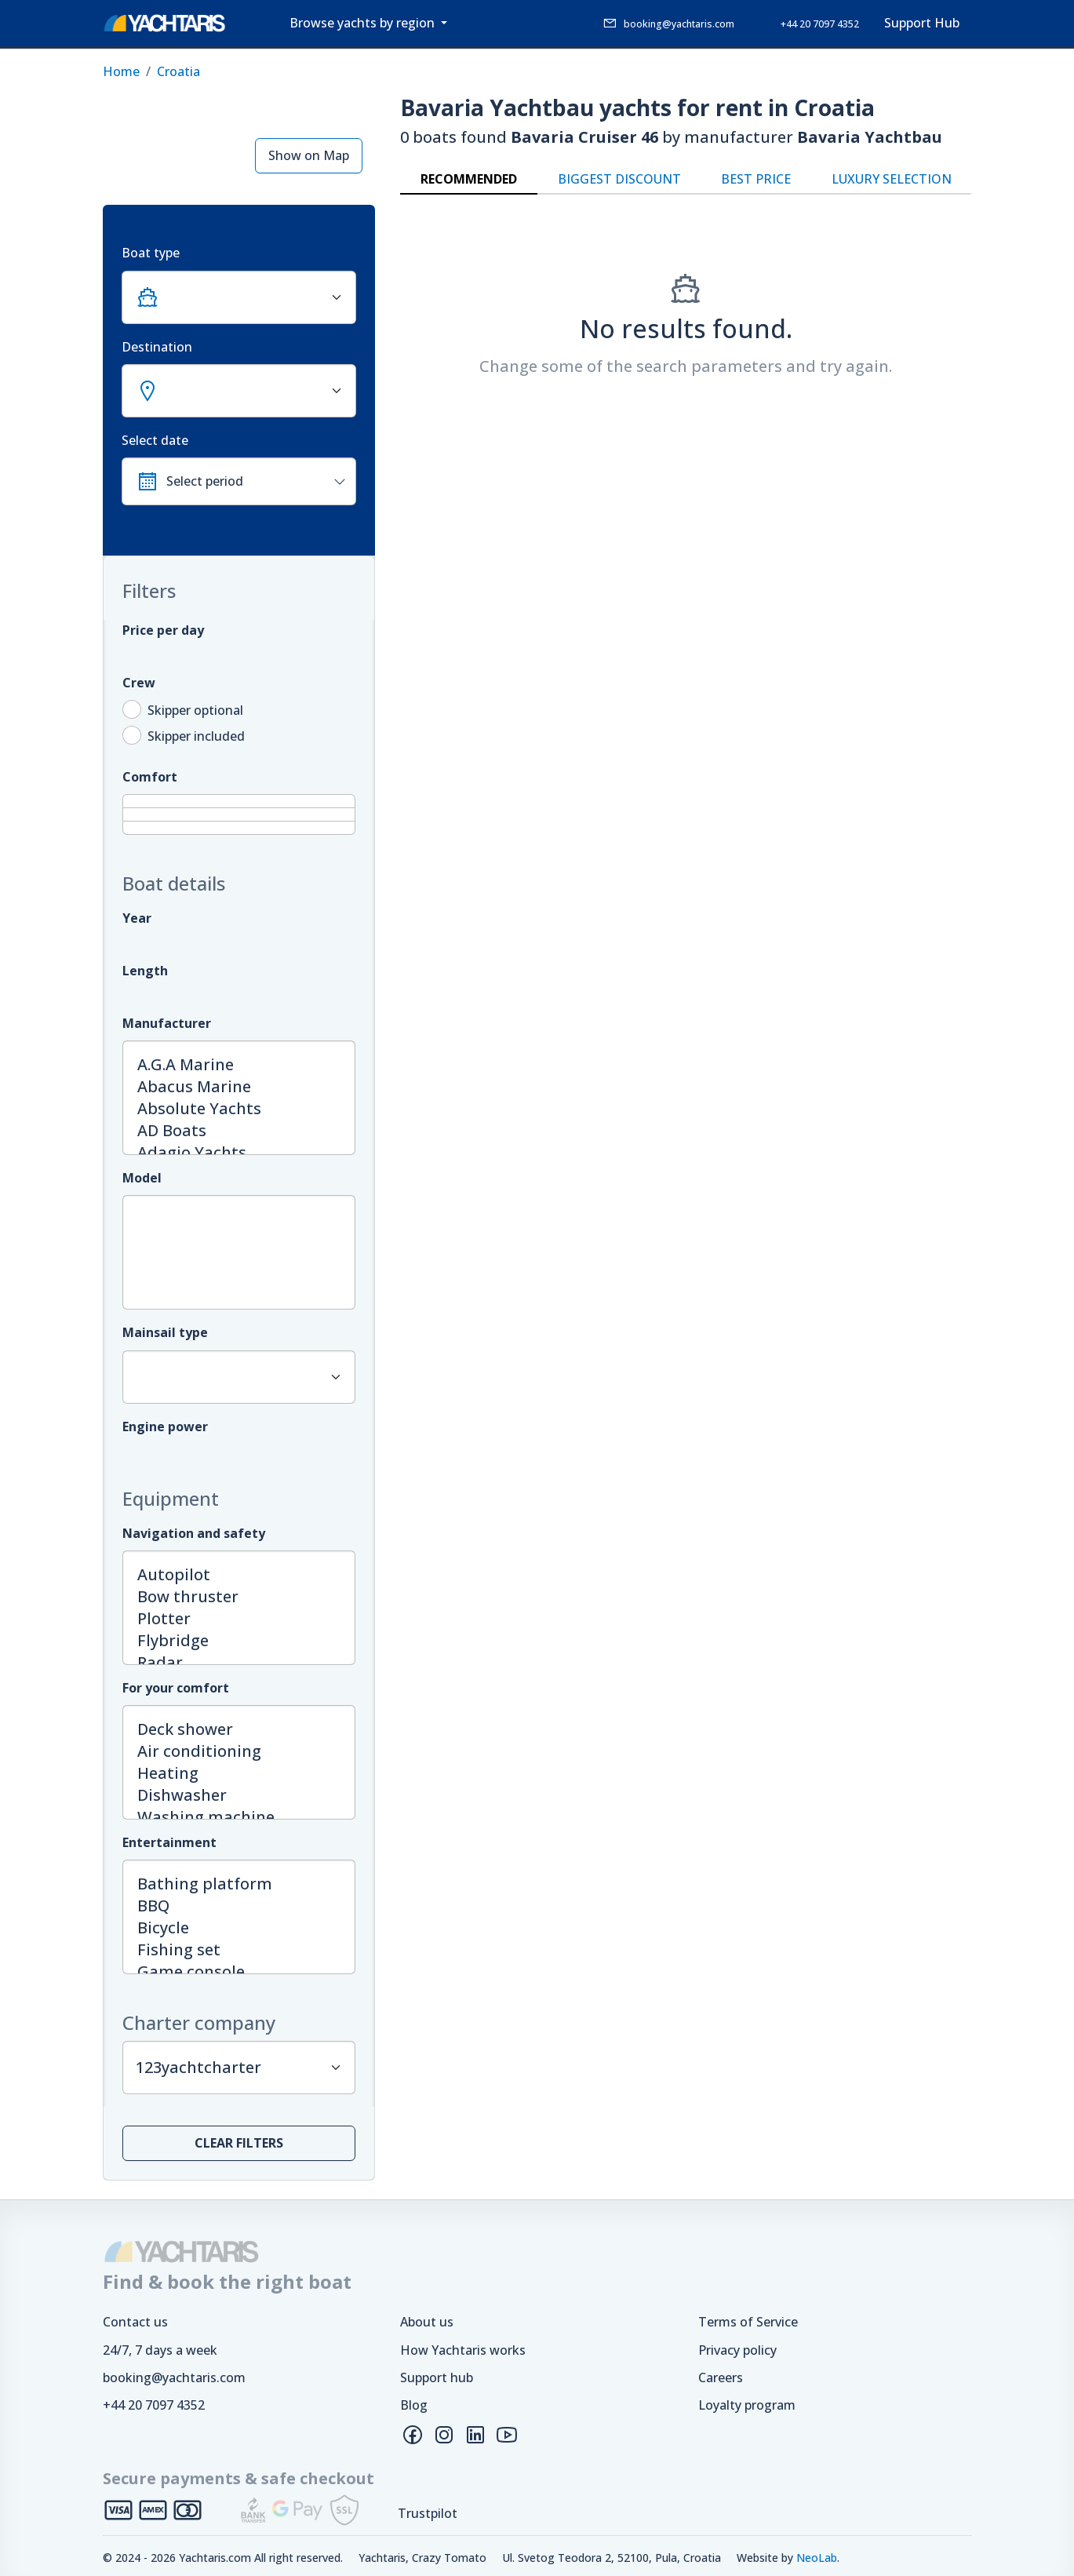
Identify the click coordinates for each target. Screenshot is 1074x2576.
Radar (239, 1663)
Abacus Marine (239, 1087)
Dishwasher (239, 1795)
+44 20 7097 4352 (154, 2405)
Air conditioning (239, 1751)
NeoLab (816, 2557)
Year (136, 918)
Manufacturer (166, 1023)
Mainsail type (165, 1332)
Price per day (163, 630)
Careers (720, 2377)
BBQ (239, 1906)
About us (426, 2321)
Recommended (468, 179)
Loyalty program (746, 2405)
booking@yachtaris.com (174, 2377)
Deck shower (239, 1729)
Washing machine (239, 1817)
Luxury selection (892, 179)
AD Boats (239, 1131)
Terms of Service (748, 2321)
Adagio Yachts (239, 1153)
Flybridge (239, 1641)
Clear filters (239, 2143)
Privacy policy (737, 2350)
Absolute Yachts (239, 1109)
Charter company (198, 2023)
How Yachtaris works (463, 2350)
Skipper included (196, 736)
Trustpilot (427, 2513)
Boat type (151, 252)
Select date (155, 440)
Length (145, 970)
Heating (239, 1773)
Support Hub (921, 22)
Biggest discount (619, 179)
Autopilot (239, 1575)
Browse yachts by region (363, 22)
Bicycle (239, 1928)
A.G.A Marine (239, 1065)
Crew (138, 682)
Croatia (178, 71)
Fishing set (239, 1950)
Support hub (436, 2377)
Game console (239, 1972)
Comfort (149, 776)
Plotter (239, 1619)
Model (142, 1177)
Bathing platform (239, 1884)
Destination (157, 346)
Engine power (165, 1426)
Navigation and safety (193, 1533)
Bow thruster (239, 1597)
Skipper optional (195, 710)
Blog (414, 2405)
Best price (756, 179)
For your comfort (175, 1687)
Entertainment (169, 1842)
